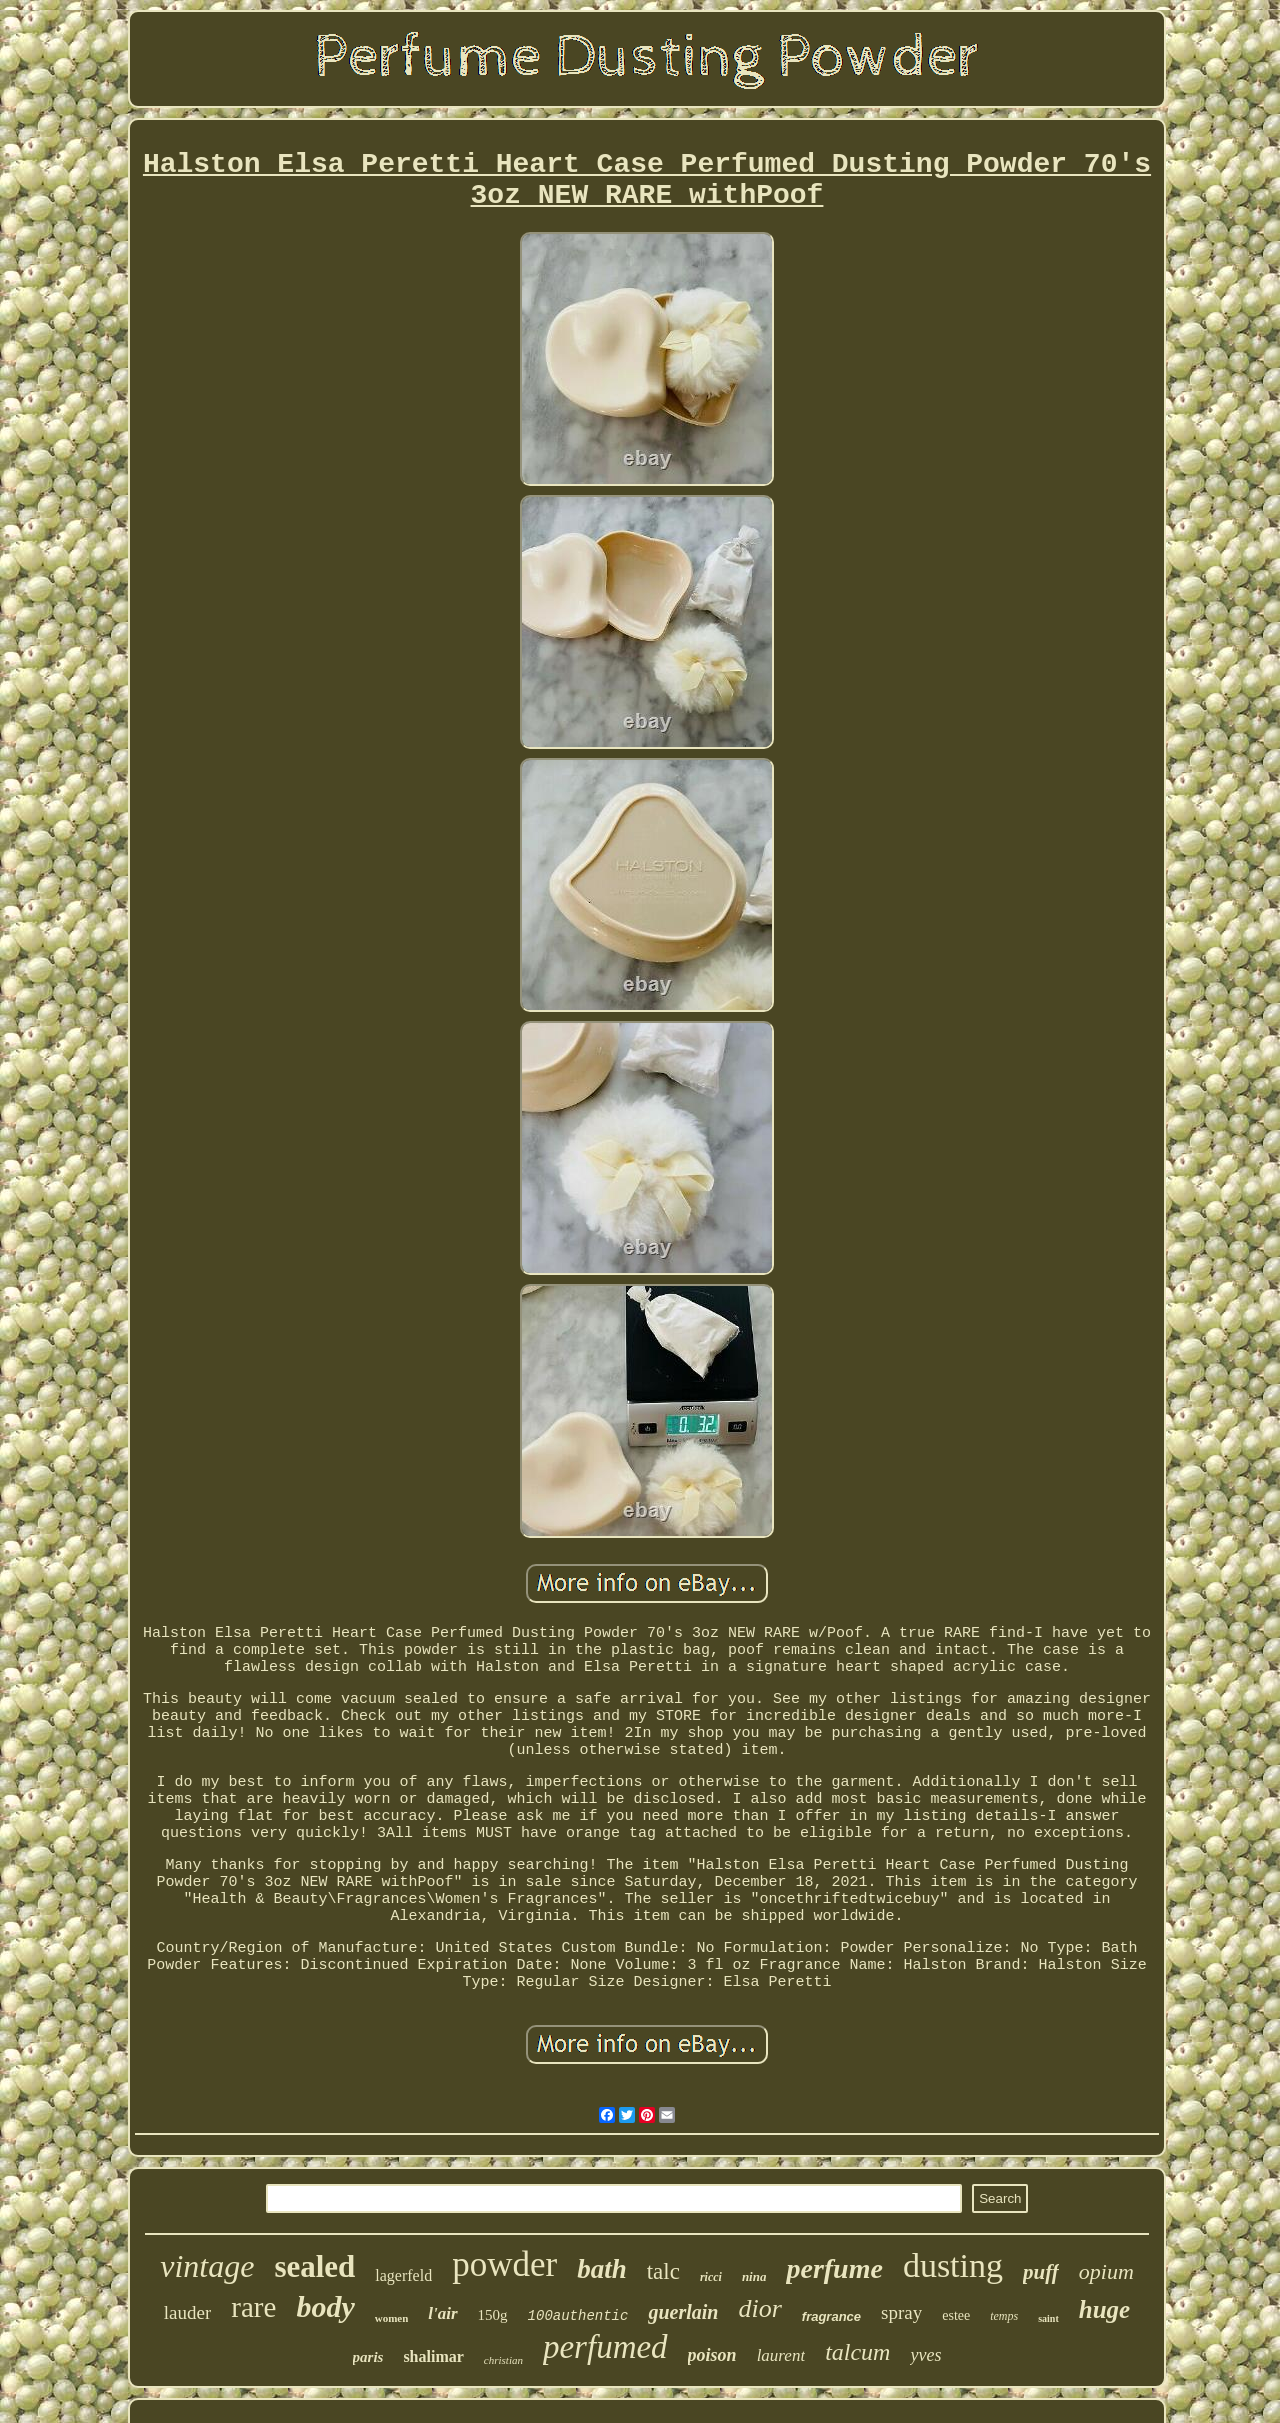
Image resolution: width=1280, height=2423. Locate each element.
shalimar (433, 2356)
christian (503, 2360)
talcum (857, 2352)
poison (712, 2355)
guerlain (683, 2312)
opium (1106, 2271)
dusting (953, 2265)
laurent (781, 2355)
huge (1104, 2309)
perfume (834, 2268)
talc (663, 2271)
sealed (314, 2266)
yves (925, 2355)
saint (1048, 2318)
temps (1004, 2316)
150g (493, 2315)
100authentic (578, 2316)
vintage (207, 2266)
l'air (442, 2313)
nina (754, 2276)
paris (368, 2357)
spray (901, 2312)
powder (504, 2264)
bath (602, 2269)
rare (253, 2307)
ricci (711, 2277)
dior (759, 2308)
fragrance (831, 2316)
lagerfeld (403, 2275)
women (392, 2318)
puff (1041, 2272)
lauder (187, 2312)
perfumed (605, 2347)
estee (956, 2315)
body (325, 2306)
